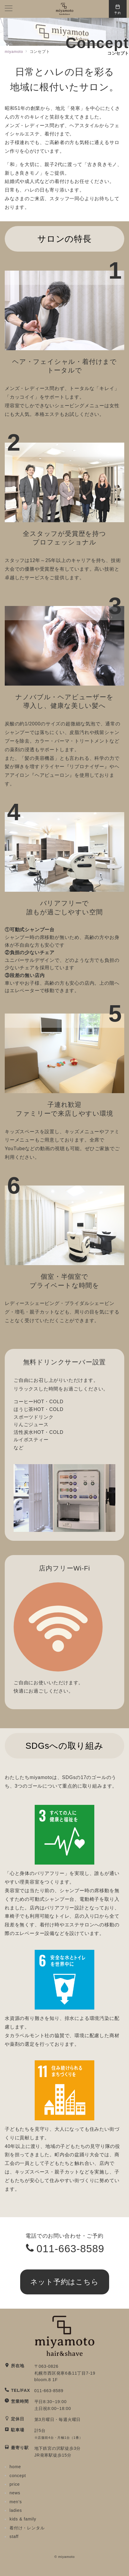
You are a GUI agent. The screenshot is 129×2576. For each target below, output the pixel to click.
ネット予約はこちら (64, 2282)
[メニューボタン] (8, 9)
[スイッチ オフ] (117, 9)
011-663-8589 (70, 2248)
